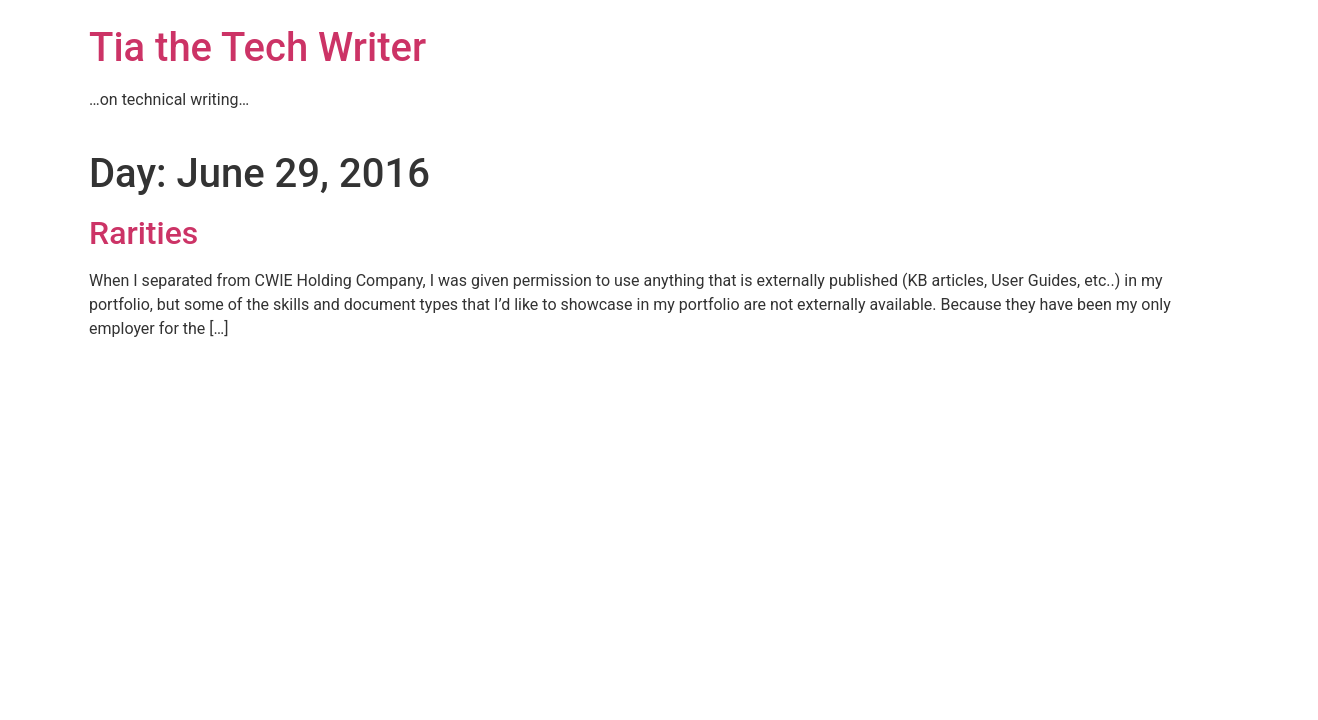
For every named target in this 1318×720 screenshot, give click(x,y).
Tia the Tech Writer (257, 47)
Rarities (143, 233)
